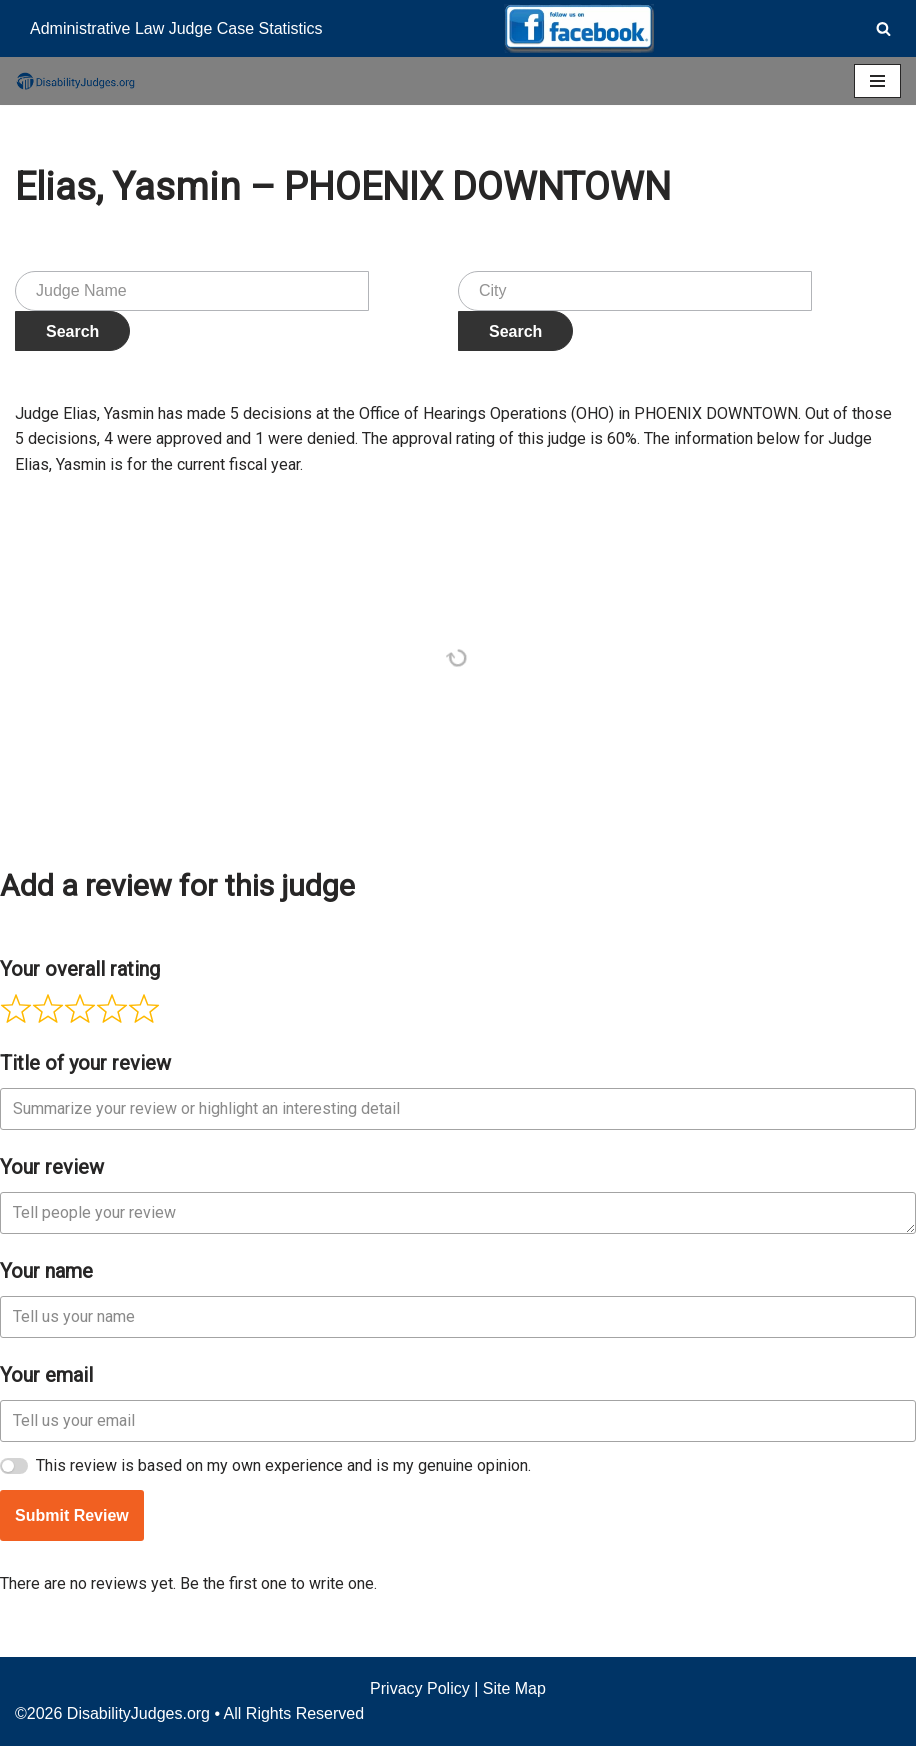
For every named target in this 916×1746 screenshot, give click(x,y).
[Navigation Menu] (877, 81)
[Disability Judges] (75, 81)
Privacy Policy (420, 1688)
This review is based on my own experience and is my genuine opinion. (283, 1465)
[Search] (883, 28)
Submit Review (72, 1515)
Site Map (514, 1688)
